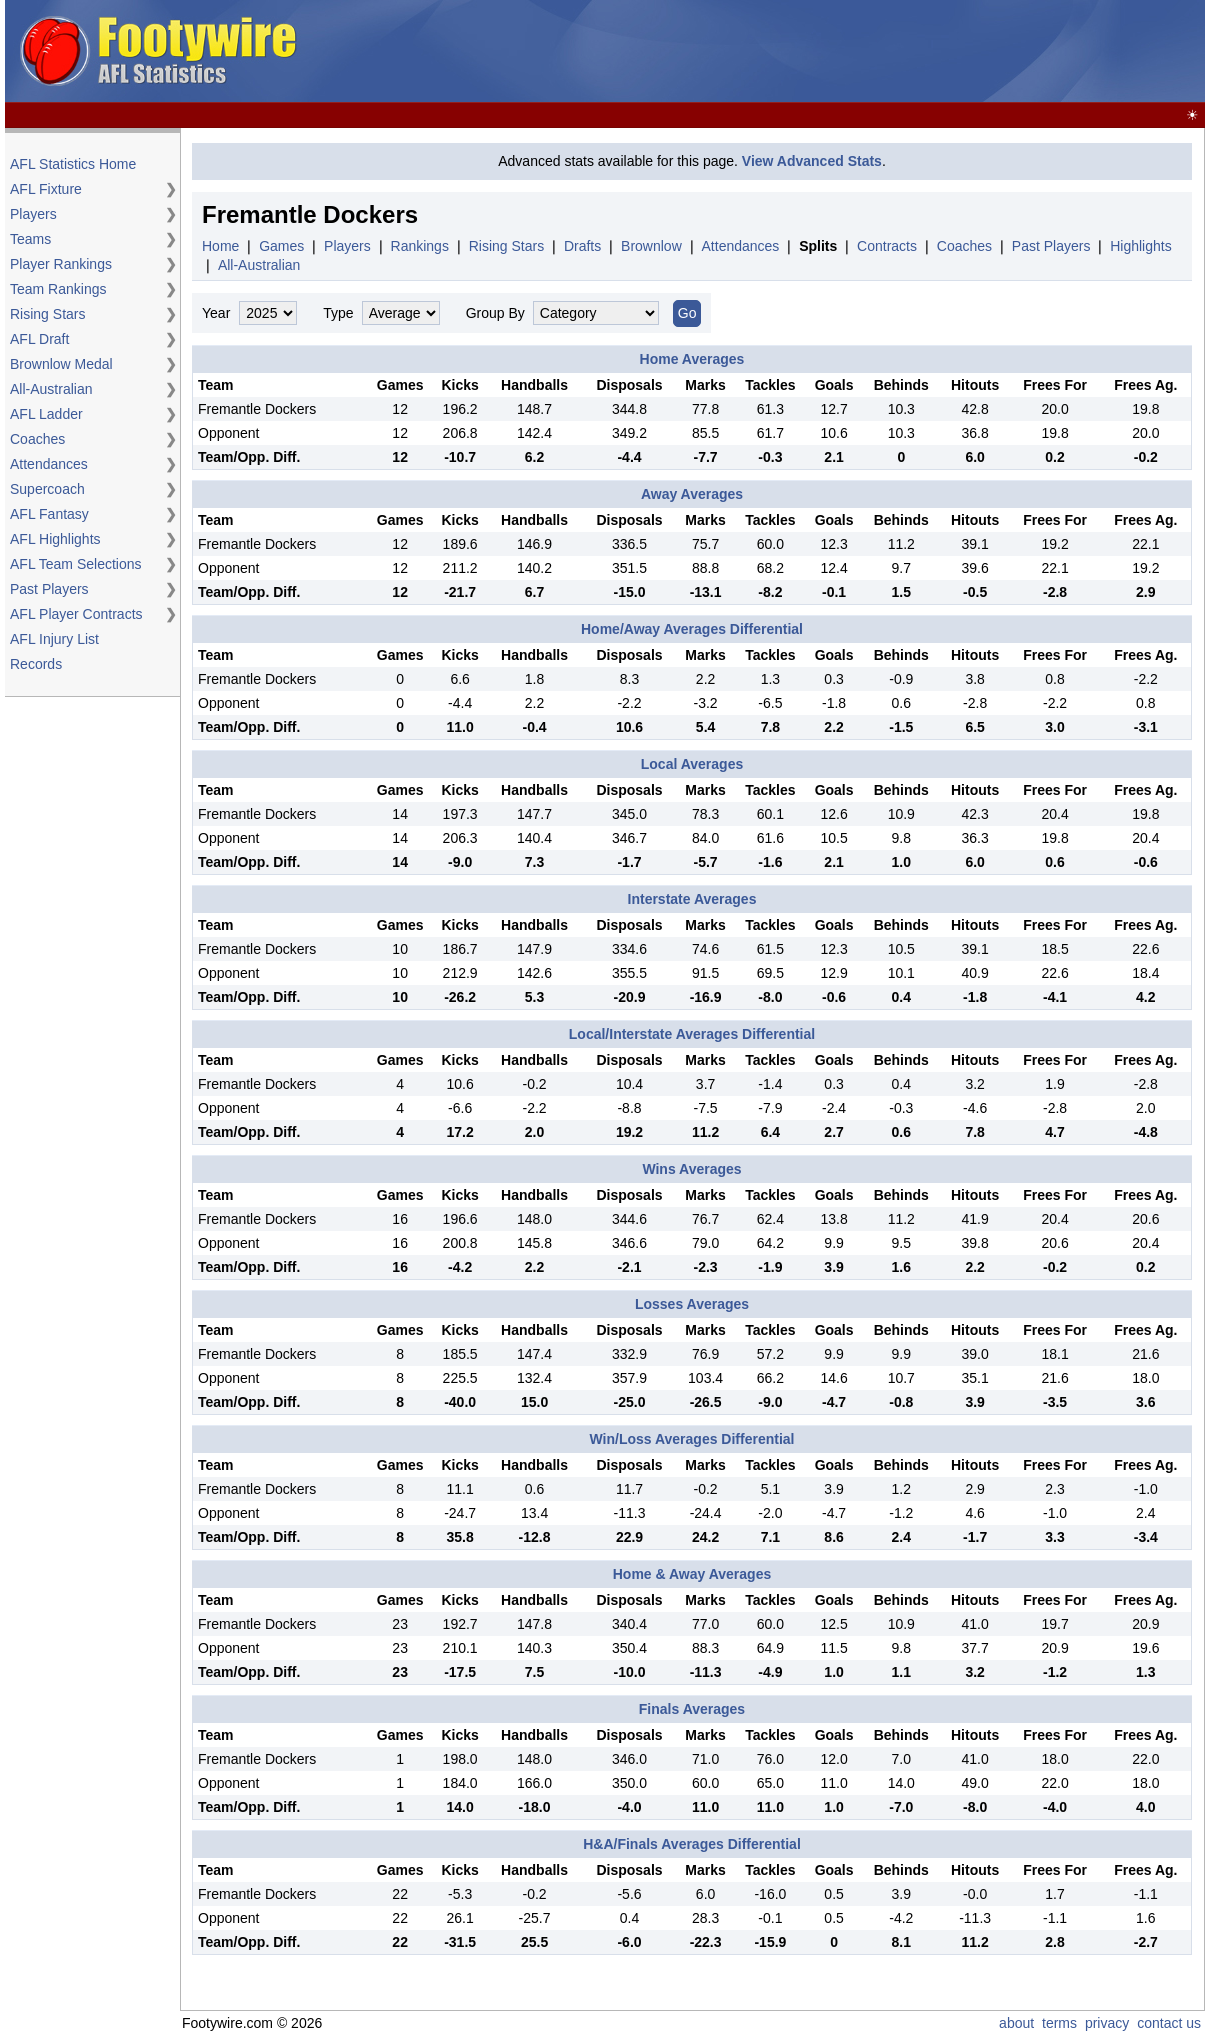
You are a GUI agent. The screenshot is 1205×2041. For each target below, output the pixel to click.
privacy (1107, 2023)
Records (36, 664)
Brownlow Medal (61, 364)
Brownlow (651, 246)
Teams (30, 239)
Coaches (37, 439)
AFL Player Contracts (76, 614)
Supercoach (47, 489)
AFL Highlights (55, 539)
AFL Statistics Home (73, 164)
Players (33, 214)
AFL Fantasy (49, 514)
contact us (1169, 2023)
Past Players (49, 589)
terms (1059, 2023)
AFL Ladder (46, 414)
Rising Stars (47, 314)
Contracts (887, 246)
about (1016, 2023)
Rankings (420, 246)
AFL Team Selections (76, 564)
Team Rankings (58, 289)
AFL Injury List (54, 639)
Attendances (49, 464)
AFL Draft (39, 339)
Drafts (582, 246)
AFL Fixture (46, 189)
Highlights (1140, 246)
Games (281, 246)
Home (220, 246)
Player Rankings (61, 264)
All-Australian (51, 389)
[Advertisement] (837, 52)
